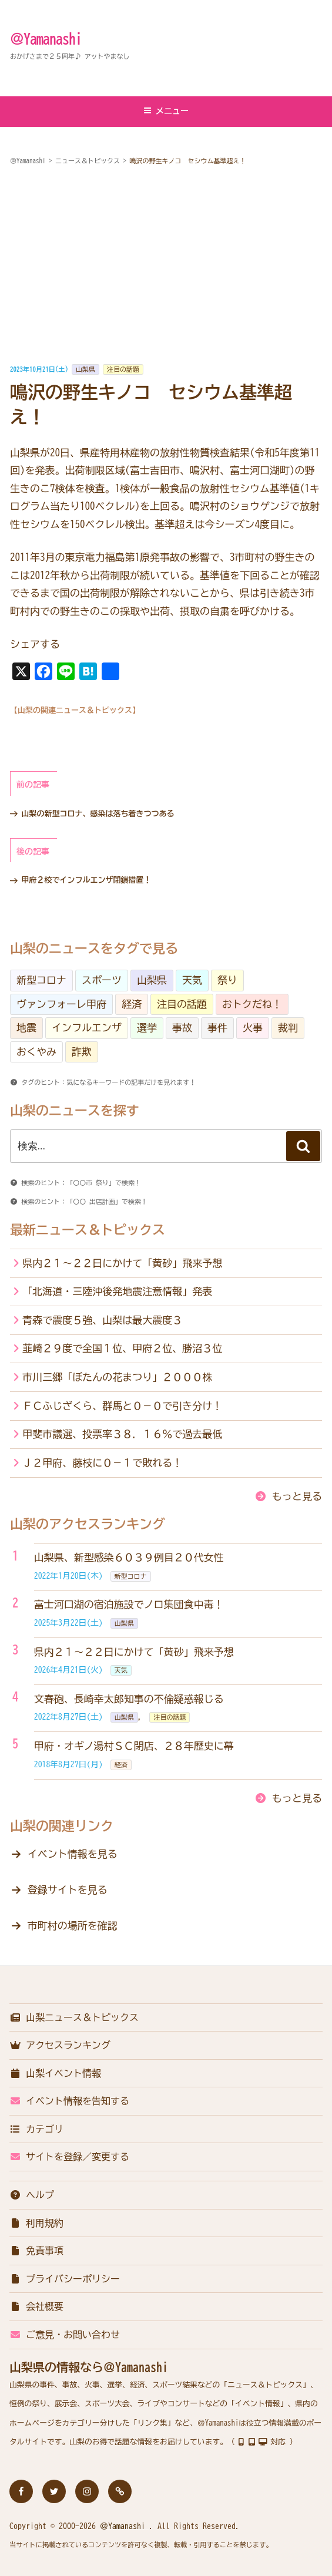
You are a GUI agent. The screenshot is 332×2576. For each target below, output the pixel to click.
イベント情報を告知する (69, 2101)
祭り (227, 980)
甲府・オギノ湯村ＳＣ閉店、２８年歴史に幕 (134, 1746)
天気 (192, 980)
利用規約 (36, 2223)
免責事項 (36, 2250)
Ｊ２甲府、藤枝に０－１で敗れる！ (102, 1463)
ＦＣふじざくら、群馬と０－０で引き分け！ (122, 1406)
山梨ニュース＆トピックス (74, 2017)
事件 (217, 1028)
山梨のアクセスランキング (87, 1524)
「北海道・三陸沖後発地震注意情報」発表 (117, 1291)
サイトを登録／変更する (69, 2156)
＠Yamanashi (46, 39)
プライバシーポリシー (64, 2279)
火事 (253, 1028)
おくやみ (36, 1052)
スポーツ (102, 980)
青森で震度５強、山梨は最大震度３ (102, 1320)
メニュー (166, 110)
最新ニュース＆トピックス (87, 1229)
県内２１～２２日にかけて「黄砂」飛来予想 (122, 1263)
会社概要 (36, 2306)
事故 (182, 1028)
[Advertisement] (166, 265)
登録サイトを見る (68, 1890)
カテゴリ (36, 2129)
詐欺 (82, 1052)
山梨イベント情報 (55, 2073)
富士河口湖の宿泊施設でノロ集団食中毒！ (129, 1604)
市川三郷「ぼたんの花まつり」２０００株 (117, 1377)
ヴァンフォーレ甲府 (61, 1004)
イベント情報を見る (73, 1854)
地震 (26, 1028)
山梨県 (85, 369)
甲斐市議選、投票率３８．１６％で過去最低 (122, 1434)
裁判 (288, 1028)
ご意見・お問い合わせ (64, 2334)
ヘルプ (31, 2195)
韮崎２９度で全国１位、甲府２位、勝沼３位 (122, 1348)
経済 (132, 1004)
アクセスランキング (59, 2045)
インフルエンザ (87, 1028)
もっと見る (297, 1496)
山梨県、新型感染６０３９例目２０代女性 (129, 1557)
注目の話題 (123, 369)
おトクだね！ (252, 1004)
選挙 (147, 1028)
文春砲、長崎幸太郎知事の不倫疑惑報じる (129, 1699)
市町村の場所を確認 (73, 1926)
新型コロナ (41, 980)
